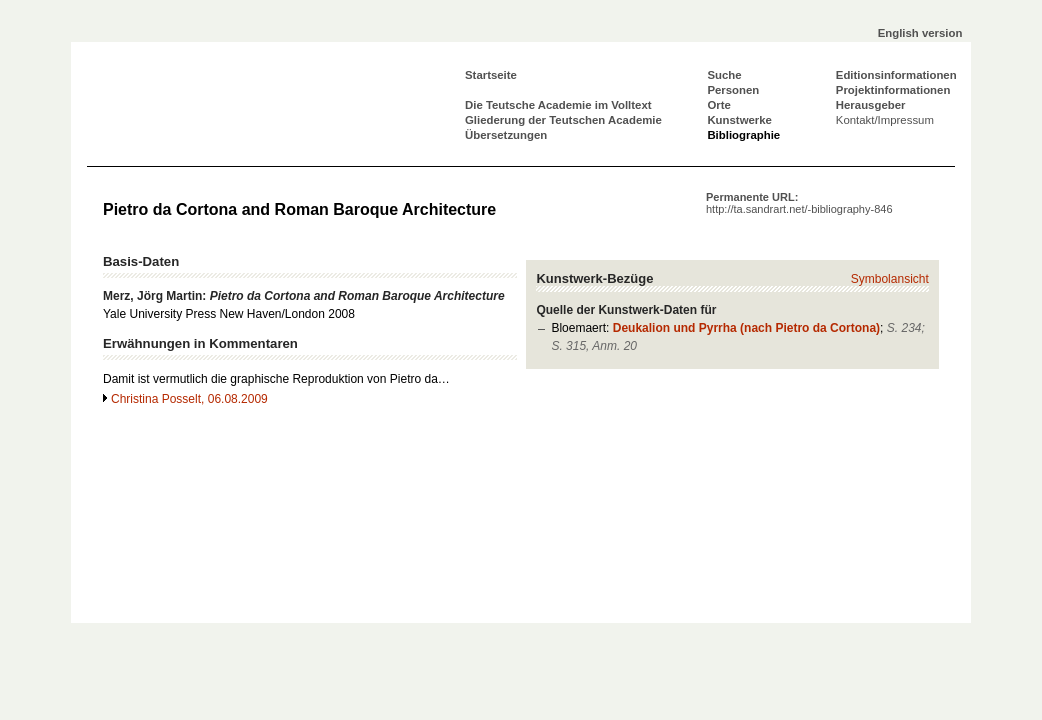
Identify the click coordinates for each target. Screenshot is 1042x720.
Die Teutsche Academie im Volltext (558, 105)
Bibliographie (743, 135)
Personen (733, 90)
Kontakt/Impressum (885, 120)
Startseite (491, 75)
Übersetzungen (506, 135)
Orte (718, 105)
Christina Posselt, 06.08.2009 (189, 399)
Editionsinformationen (896, 75)
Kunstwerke (739, 120)
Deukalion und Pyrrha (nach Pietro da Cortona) (746, 328)
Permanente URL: (799, 203)
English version (920, 33)
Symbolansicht (890, 279)
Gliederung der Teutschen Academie (563, 120)
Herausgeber (871, 105)
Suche (724, 75)
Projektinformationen (893, 90)
